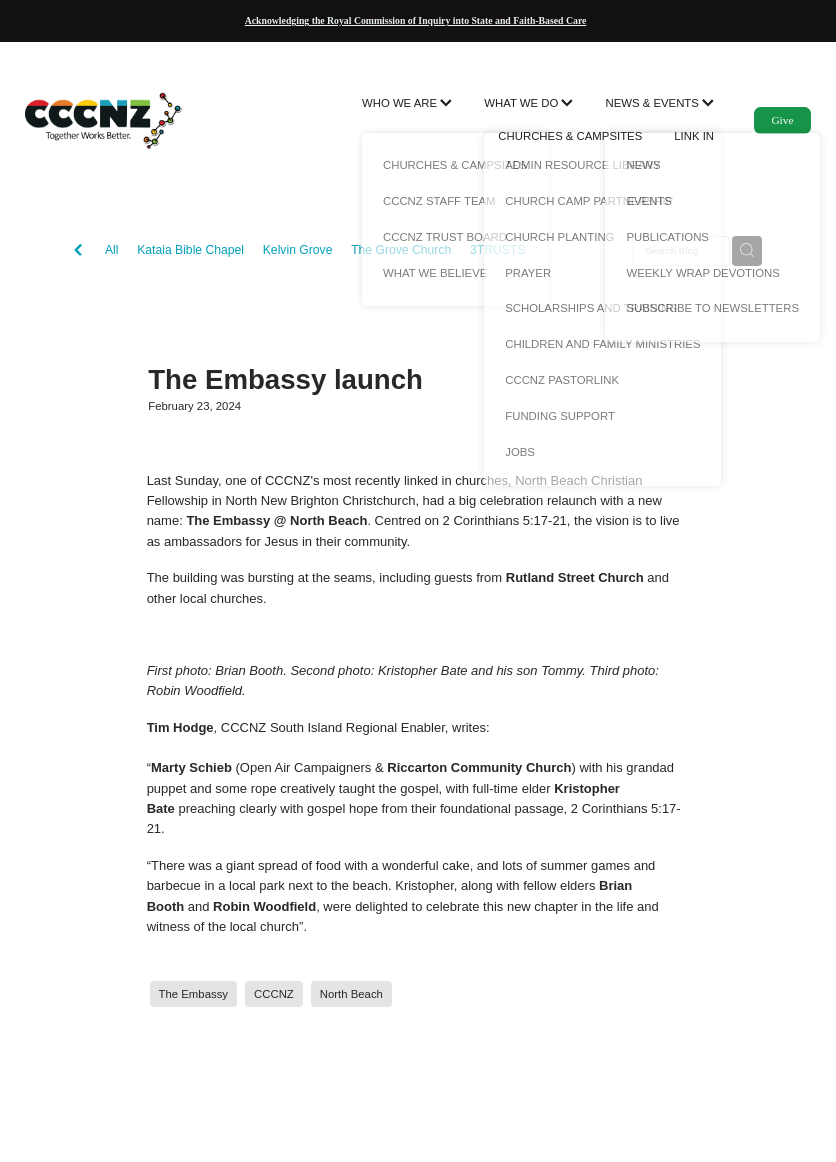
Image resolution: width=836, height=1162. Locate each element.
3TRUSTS (497, 250)
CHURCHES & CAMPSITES (570, 136)
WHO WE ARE (407, 103)
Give (782, 120)
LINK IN (694, 136)
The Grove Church (401, 250)
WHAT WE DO (528, 103)
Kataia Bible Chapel (190, 250)
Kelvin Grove (298, 250)
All (112, 250)
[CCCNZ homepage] (103, 120)
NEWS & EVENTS (659, 103)
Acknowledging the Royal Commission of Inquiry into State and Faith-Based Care (416, 20)
